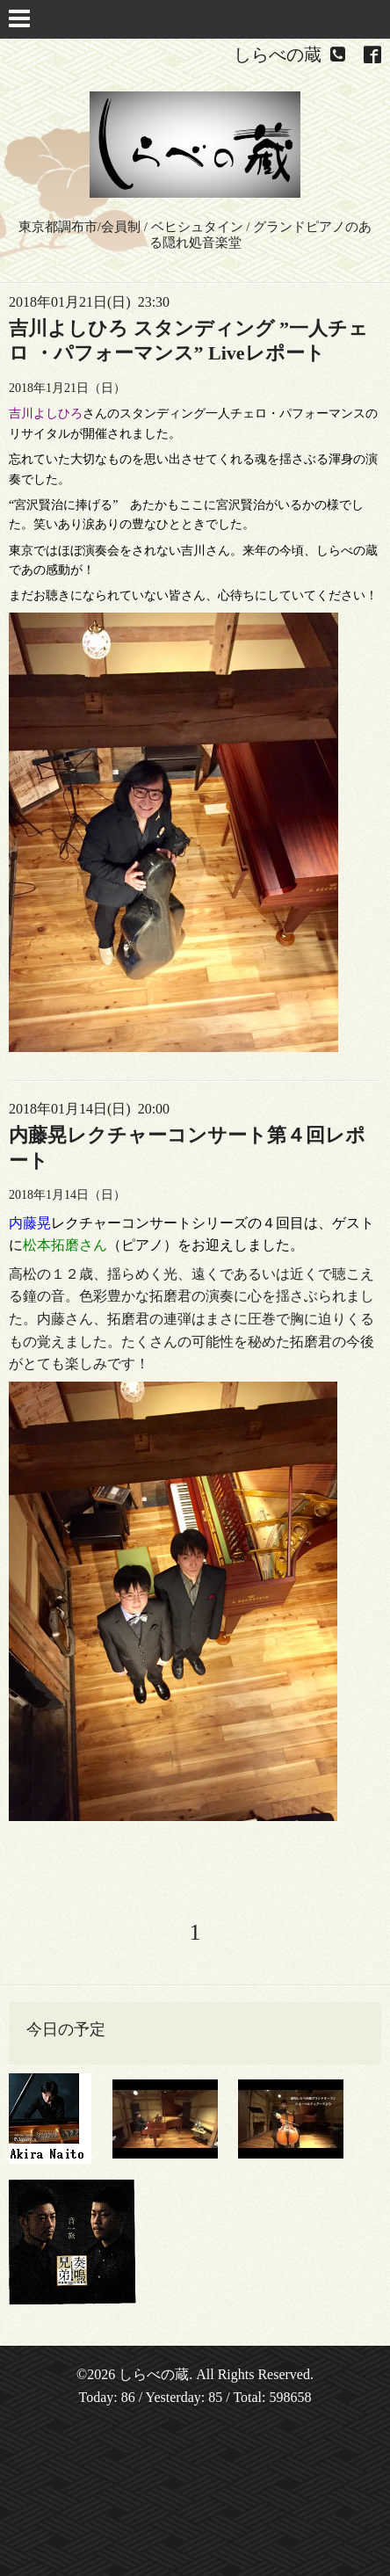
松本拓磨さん (65, 1244)
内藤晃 (30, 1222)
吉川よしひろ (46, 413)
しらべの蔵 (154, 2374)
